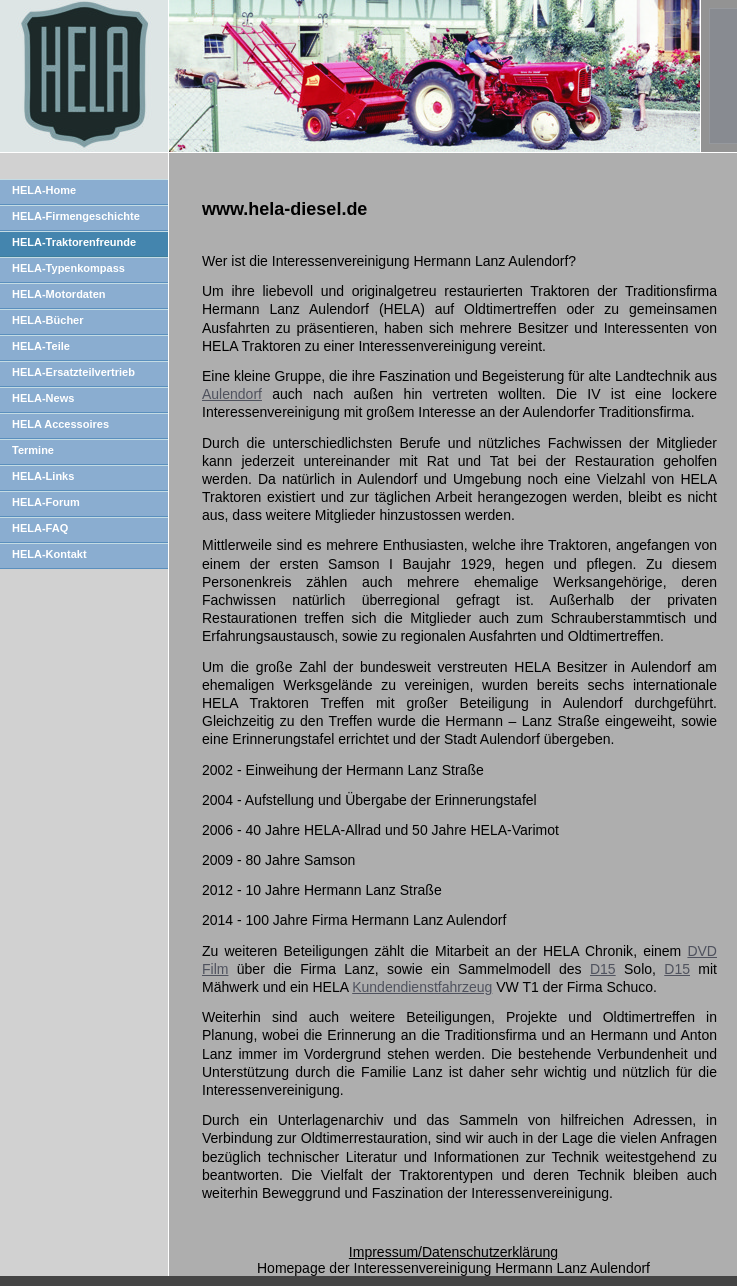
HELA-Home (44, 190)
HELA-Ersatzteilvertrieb (73, 372)
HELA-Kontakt (49, 554)
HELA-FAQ (40, 528)
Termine (33, 450)
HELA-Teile (41, 346)
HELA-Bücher (48, 320)
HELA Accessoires (60, 424)
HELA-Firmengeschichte (76, 216)
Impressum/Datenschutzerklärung (453, 1252)
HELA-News (43, 398)
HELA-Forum (46, 502)
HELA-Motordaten (59, 294)
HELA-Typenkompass (68, 268)
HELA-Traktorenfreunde (74, 242)
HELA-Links (43, 476)
